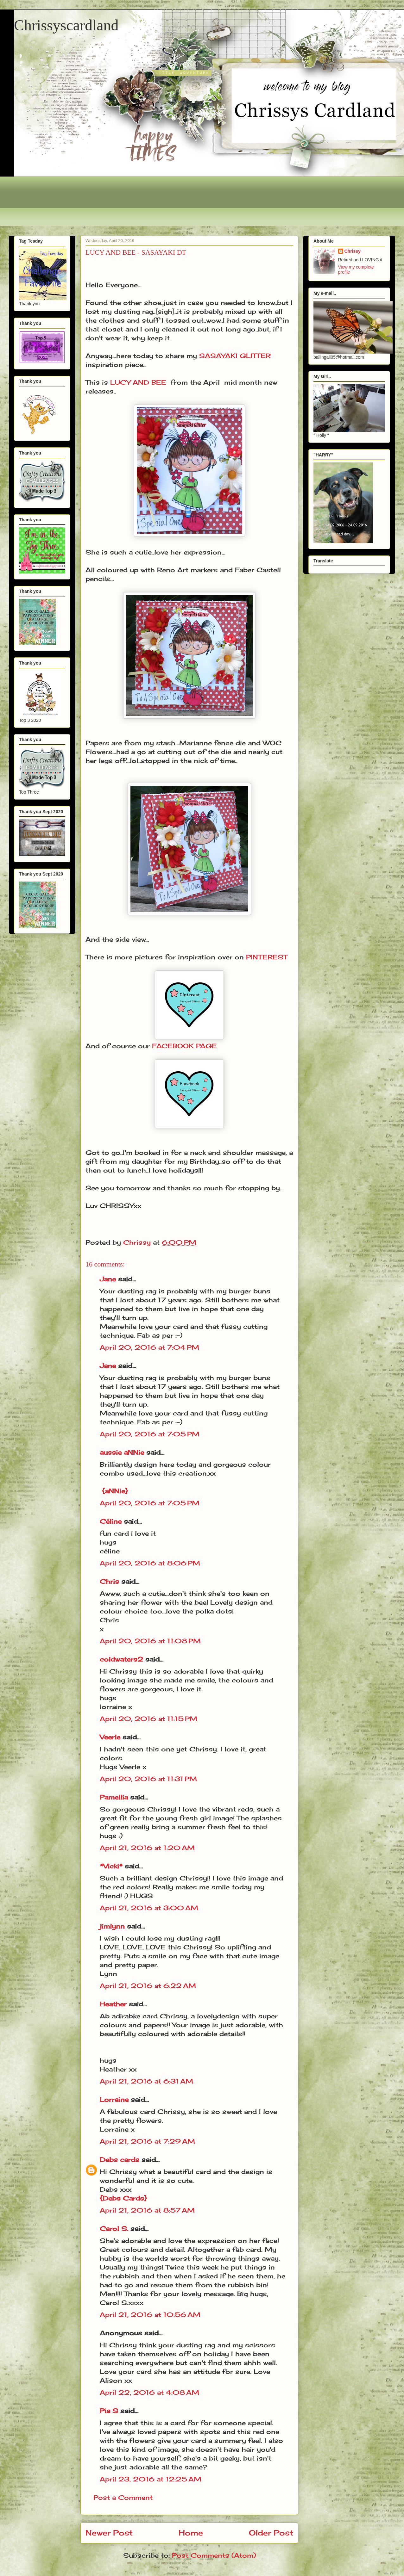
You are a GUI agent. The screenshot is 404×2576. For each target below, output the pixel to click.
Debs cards (119, 2160)
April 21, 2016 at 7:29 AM (147, 2141)
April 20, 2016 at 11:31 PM (148, 1779)
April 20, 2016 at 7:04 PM (149, 1347)
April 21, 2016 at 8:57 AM (147, 2210)
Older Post (271, 2532)
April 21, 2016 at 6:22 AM (148, 1986)
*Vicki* (111, 1866)
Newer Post (109, 2532)
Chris (109, 1581)
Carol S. (114, 2228)
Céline (111, 1521)
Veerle (110, 1737)
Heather (113, 2004)
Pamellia (114, 1797)
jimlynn (112, 1926)
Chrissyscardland (66, 25)
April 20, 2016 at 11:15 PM (148, 1719)
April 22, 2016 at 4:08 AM (149, 2392)
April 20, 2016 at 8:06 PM (150, 1563)
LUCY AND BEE (138, 382)
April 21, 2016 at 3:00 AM (149, 1908)
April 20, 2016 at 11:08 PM (150, 1641)
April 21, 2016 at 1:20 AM (147, 1848)
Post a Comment (123, 2497)
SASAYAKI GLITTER (235, 356)
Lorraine (114, 2099)
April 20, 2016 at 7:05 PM (149, 1434)
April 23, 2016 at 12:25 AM (150, 2479)
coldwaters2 (121, 1659)
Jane (108, 1279)
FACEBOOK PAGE (184, 1046)
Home (191, 2532)
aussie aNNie (122, 1452)
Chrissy (352, 251)
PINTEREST (266, 957)
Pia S (109, 2411)
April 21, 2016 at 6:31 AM (146, 2081)
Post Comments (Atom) (214, 2555)
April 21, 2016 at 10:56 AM (150, 2315)
